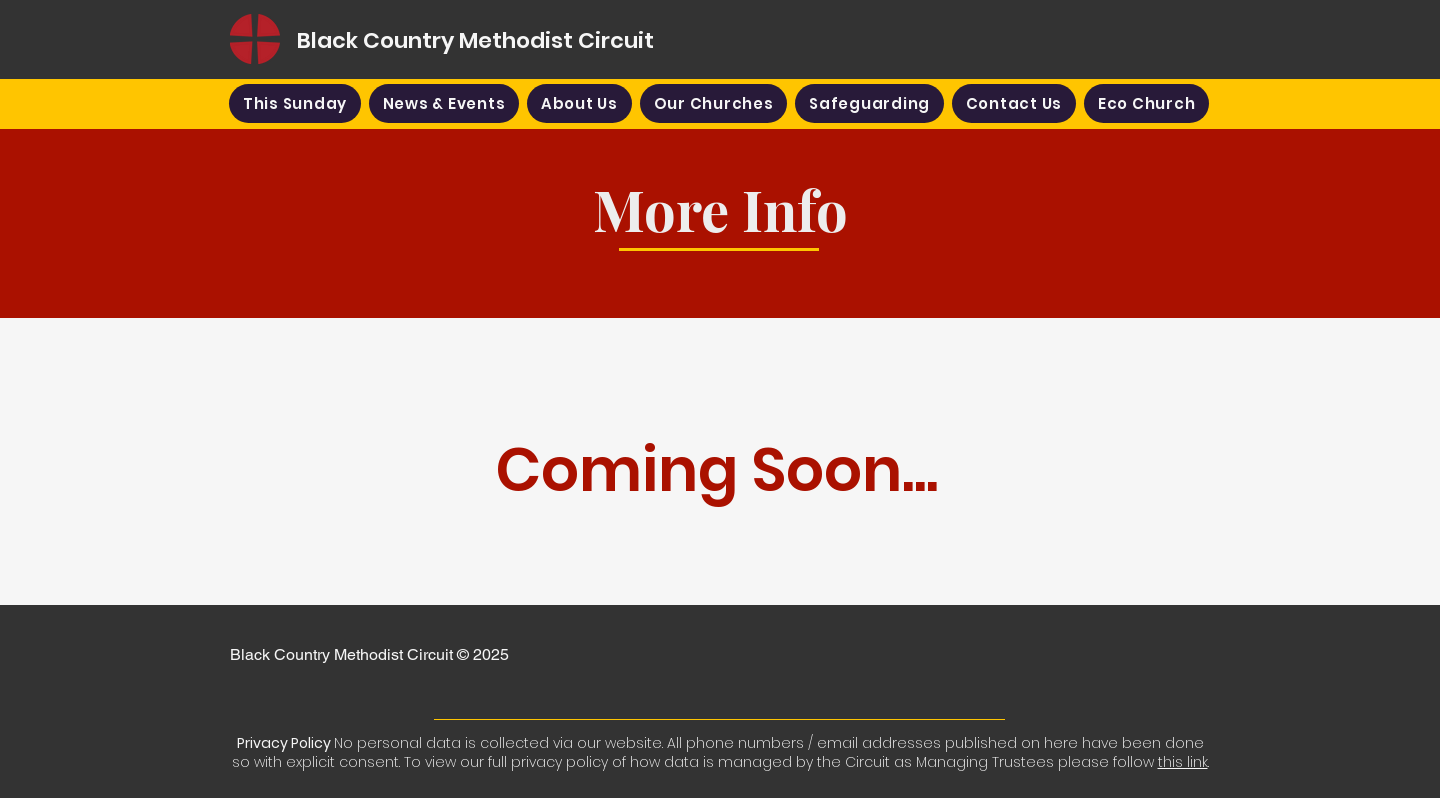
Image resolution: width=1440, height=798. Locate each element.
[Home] (255, 39)
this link (1183, 762)
